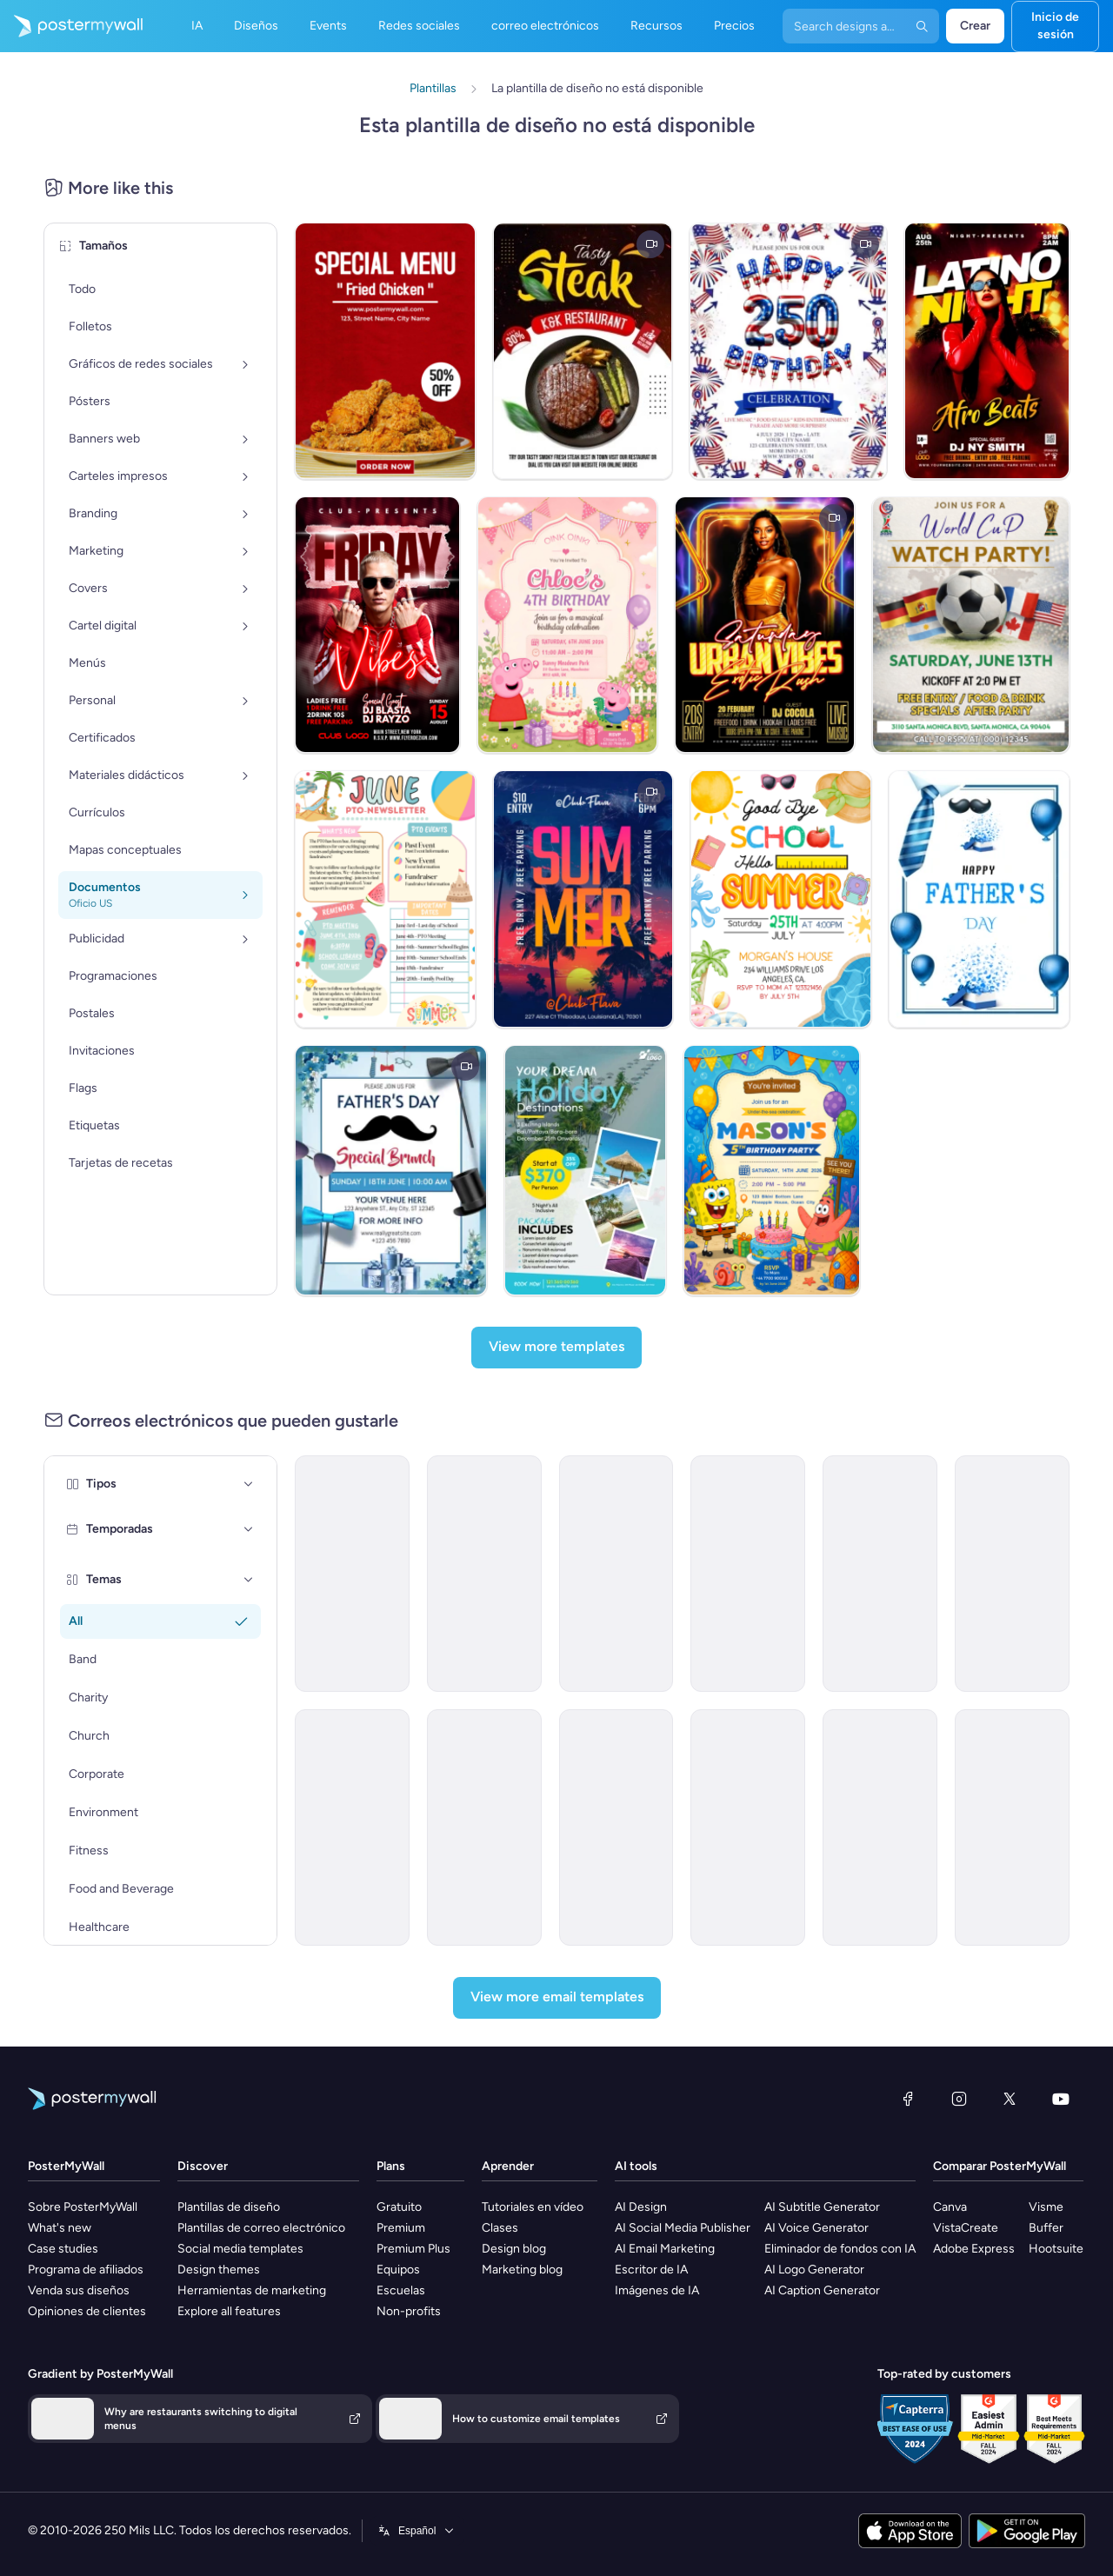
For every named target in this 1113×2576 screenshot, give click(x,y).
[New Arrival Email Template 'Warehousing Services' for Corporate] (616, 1573)
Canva (950, 2207)
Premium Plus (413, 2248)
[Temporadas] (249, 1529)
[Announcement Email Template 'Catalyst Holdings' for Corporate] (484, 1573)
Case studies (63, 2248)
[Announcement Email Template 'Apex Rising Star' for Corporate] (1012, 1827)
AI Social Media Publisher (682, 2227)
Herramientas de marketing (251, 2290)
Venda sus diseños (79, 2290)
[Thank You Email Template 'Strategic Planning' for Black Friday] (352, 1827)
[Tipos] (249, 1484)
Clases (500, 2227)
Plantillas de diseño (228, 2207)
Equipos (398, 2269)
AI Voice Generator (816, 2227)
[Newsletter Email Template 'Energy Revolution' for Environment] (352, 1573)
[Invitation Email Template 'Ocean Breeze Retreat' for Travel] (747, 1827)
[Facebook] (907, 2098)
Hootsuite (1056, 2248)
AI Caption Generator (822, 2290)
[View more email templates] (557, 1998)
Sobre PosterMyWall (82, 2207)
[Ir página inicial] (71, 26)
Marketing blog (522, 2269)
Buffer (1046, 2227)
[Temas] (249, 1580)
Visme (1046, 2207)
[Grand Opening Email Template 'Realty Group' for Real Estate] (616, 1827)
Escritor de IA (651, 2269)
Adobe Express (974, 2248)
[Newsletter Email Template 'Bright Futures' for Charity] (747, 1573)
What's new (59, 2227)
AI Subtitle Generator (822, 2207)
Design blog (514, 2248)
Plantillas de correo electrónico (261, 2227)
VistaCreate (965, 2227)
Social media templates (240, 2248)
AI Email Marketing (665, 2248)
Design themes (218, 2269)
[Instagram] (959, 2098)
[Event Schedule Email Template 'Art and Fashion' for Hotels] (484, 1827)
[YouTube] (1060, 2098)
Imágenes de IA (657, 2290)
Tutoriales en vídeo (532, 2207)
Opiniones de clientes (87, 2311)
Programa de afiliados (85, 2269)
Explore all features (229, 2311)
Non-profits (409, 2311)
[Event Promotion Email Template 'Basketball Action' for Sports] (880, 1573)
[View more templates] (556, 1347)
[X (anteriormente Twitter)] (1009, 2098)
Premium (401, 2227)
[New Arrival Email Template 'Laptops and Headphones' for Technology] (880, 1827)
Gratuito (399, 2207)
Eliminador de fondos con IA (840, 2248)
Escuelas (401, 2290)
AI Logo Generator (814, 2269)
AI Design (641, 2207)
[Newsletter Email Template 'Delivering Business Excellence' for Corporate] (1012, 1573)
